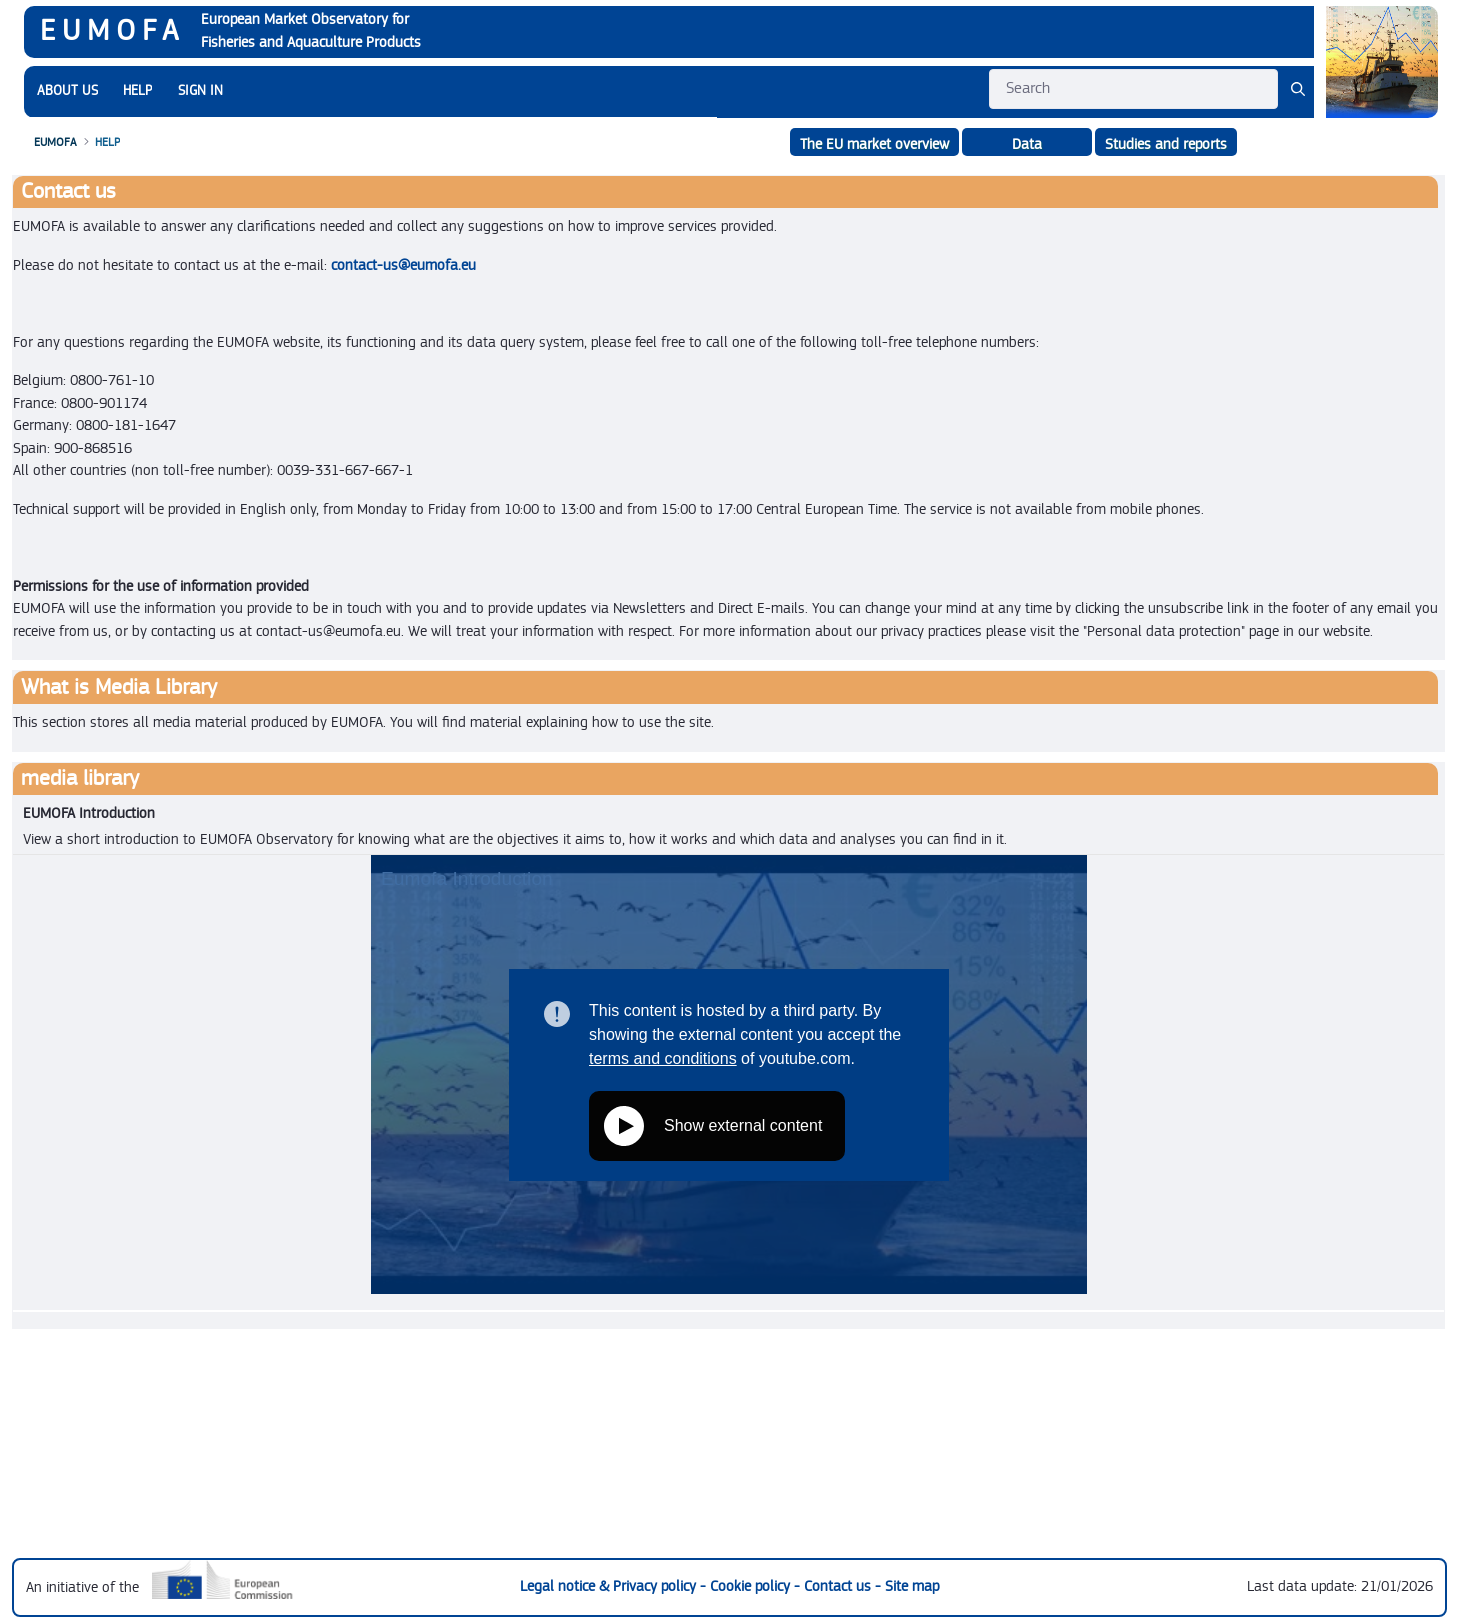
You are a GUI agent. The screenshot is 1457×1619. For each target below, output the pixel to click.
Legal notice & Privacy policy (610, 1586)
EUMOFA (112, 31)
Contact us (839, 1586)
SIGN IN (200, 91)
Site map (912, 1586)
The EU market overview (874, 144)
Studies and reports (1166, 144)
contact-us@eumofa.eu (403, 265)
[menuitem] (67, 91)
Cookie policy (752, 1586)
